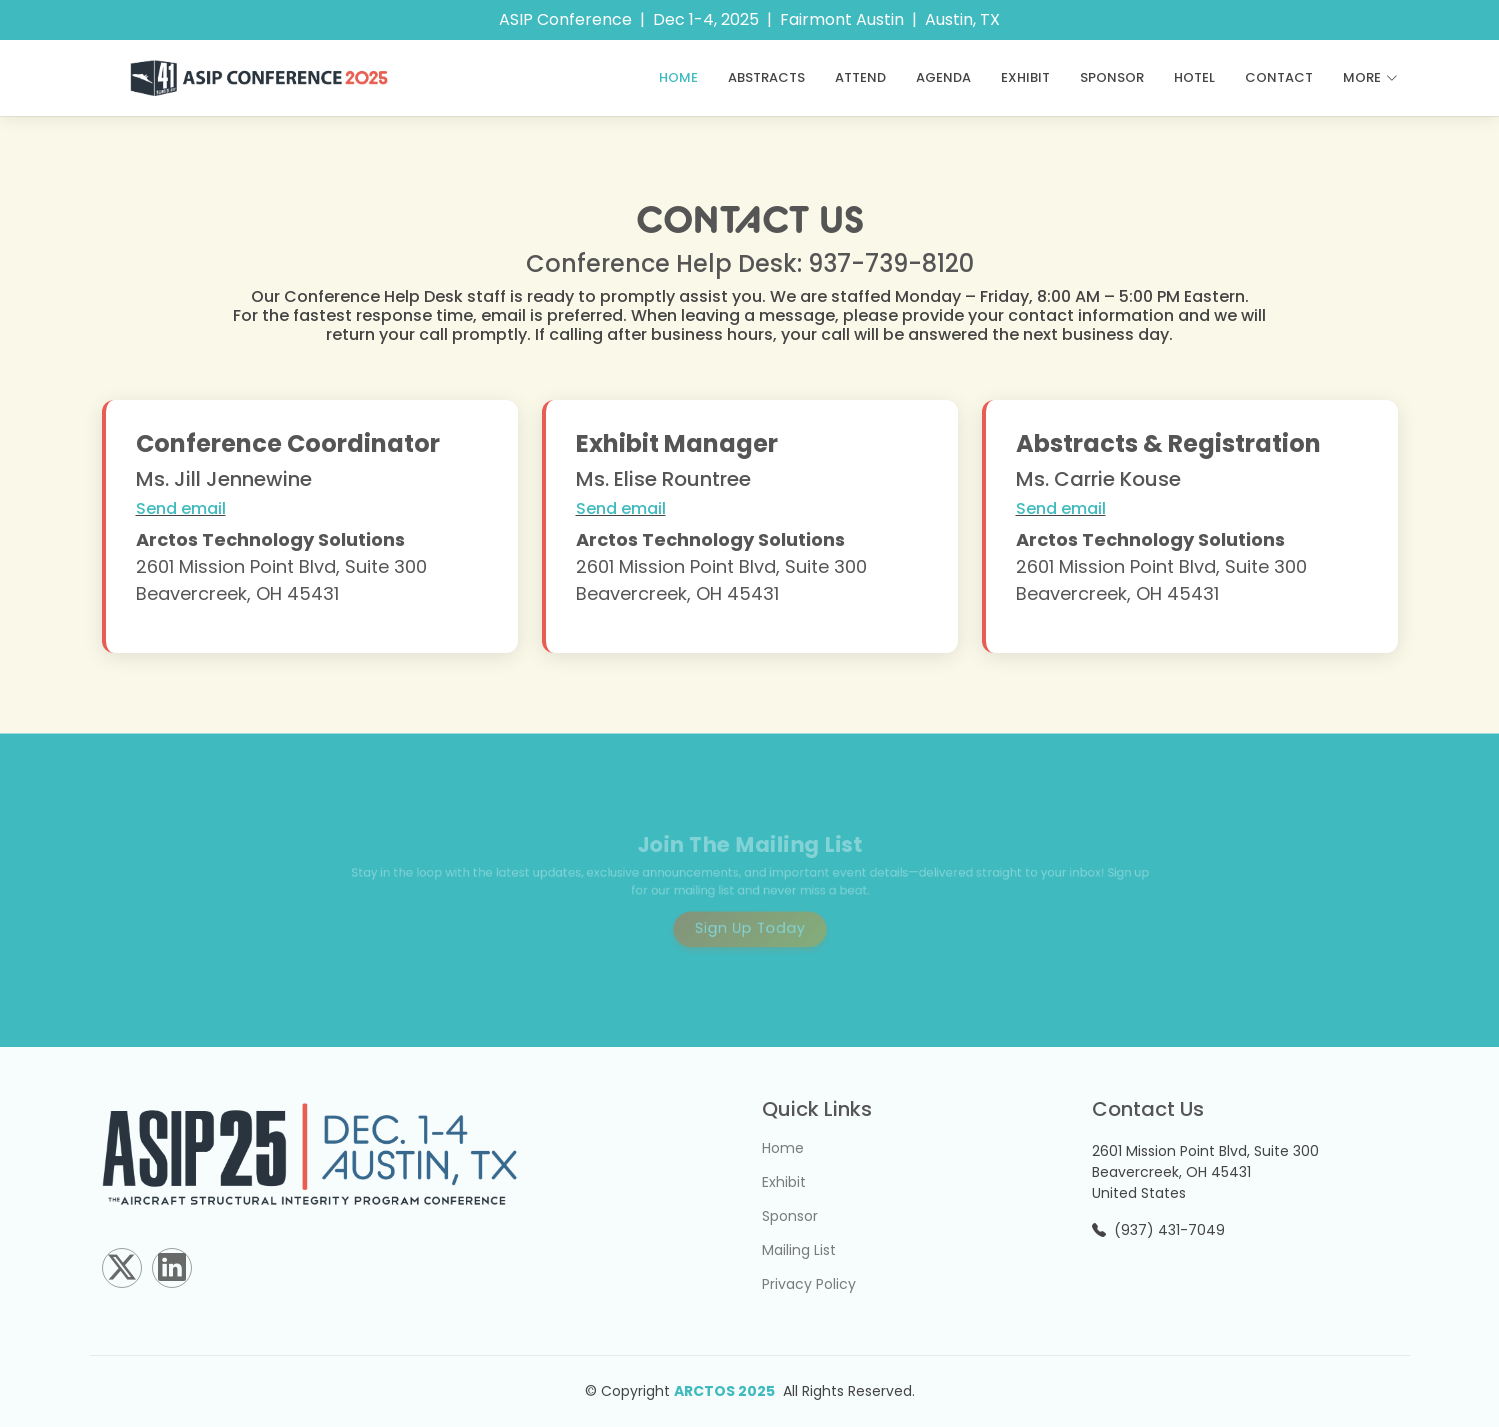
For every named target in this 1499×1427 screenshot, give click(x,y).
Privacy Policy (809, 1284)
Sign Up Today (750, 922)
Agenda (943, 77)
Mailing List (799, 1250)
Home (678, 77)
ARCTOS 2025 (724, 1391)
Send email (181, 508)
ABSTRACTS (766, 77)
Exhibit (1025, 77)
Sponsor (1112, 77)
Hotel (1194, 77)
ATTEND (860, 77)
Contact (1279, 77)
